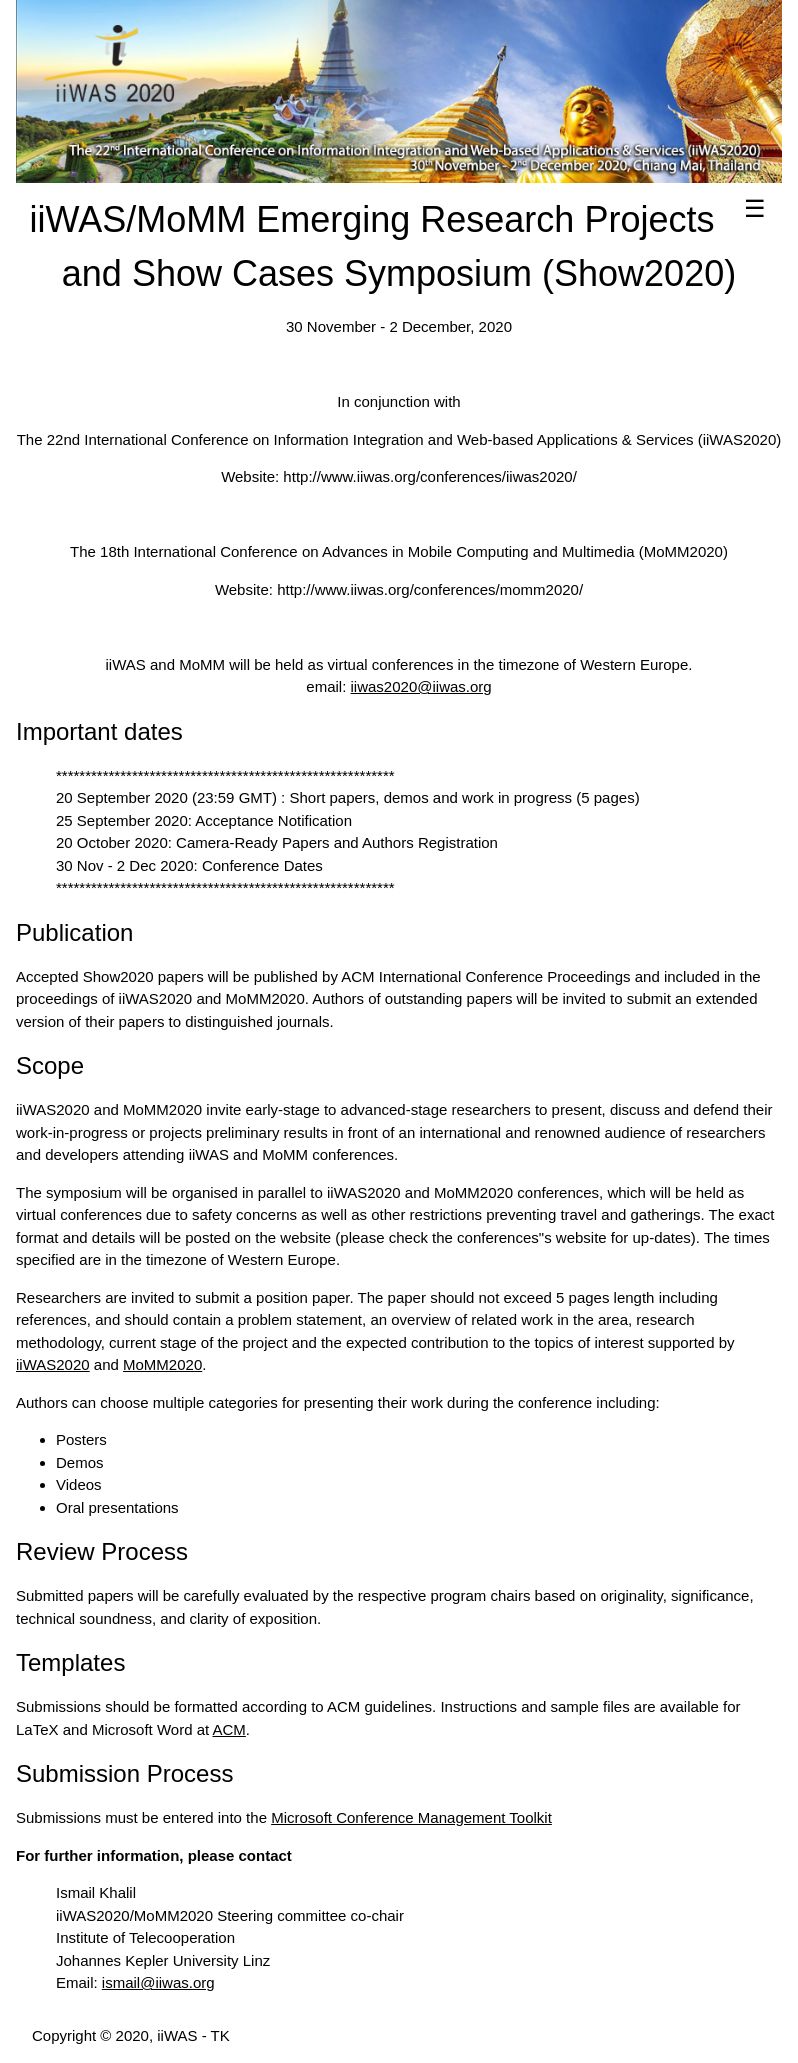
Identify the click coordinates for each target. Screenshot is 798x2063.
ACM (229, 1729)
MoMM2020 (162, 1364)
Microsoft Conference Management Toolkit (411, 1817)
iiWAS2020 (53, 1364)
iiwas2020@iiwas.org (421, 686)
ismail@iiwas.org (158, 1982)
